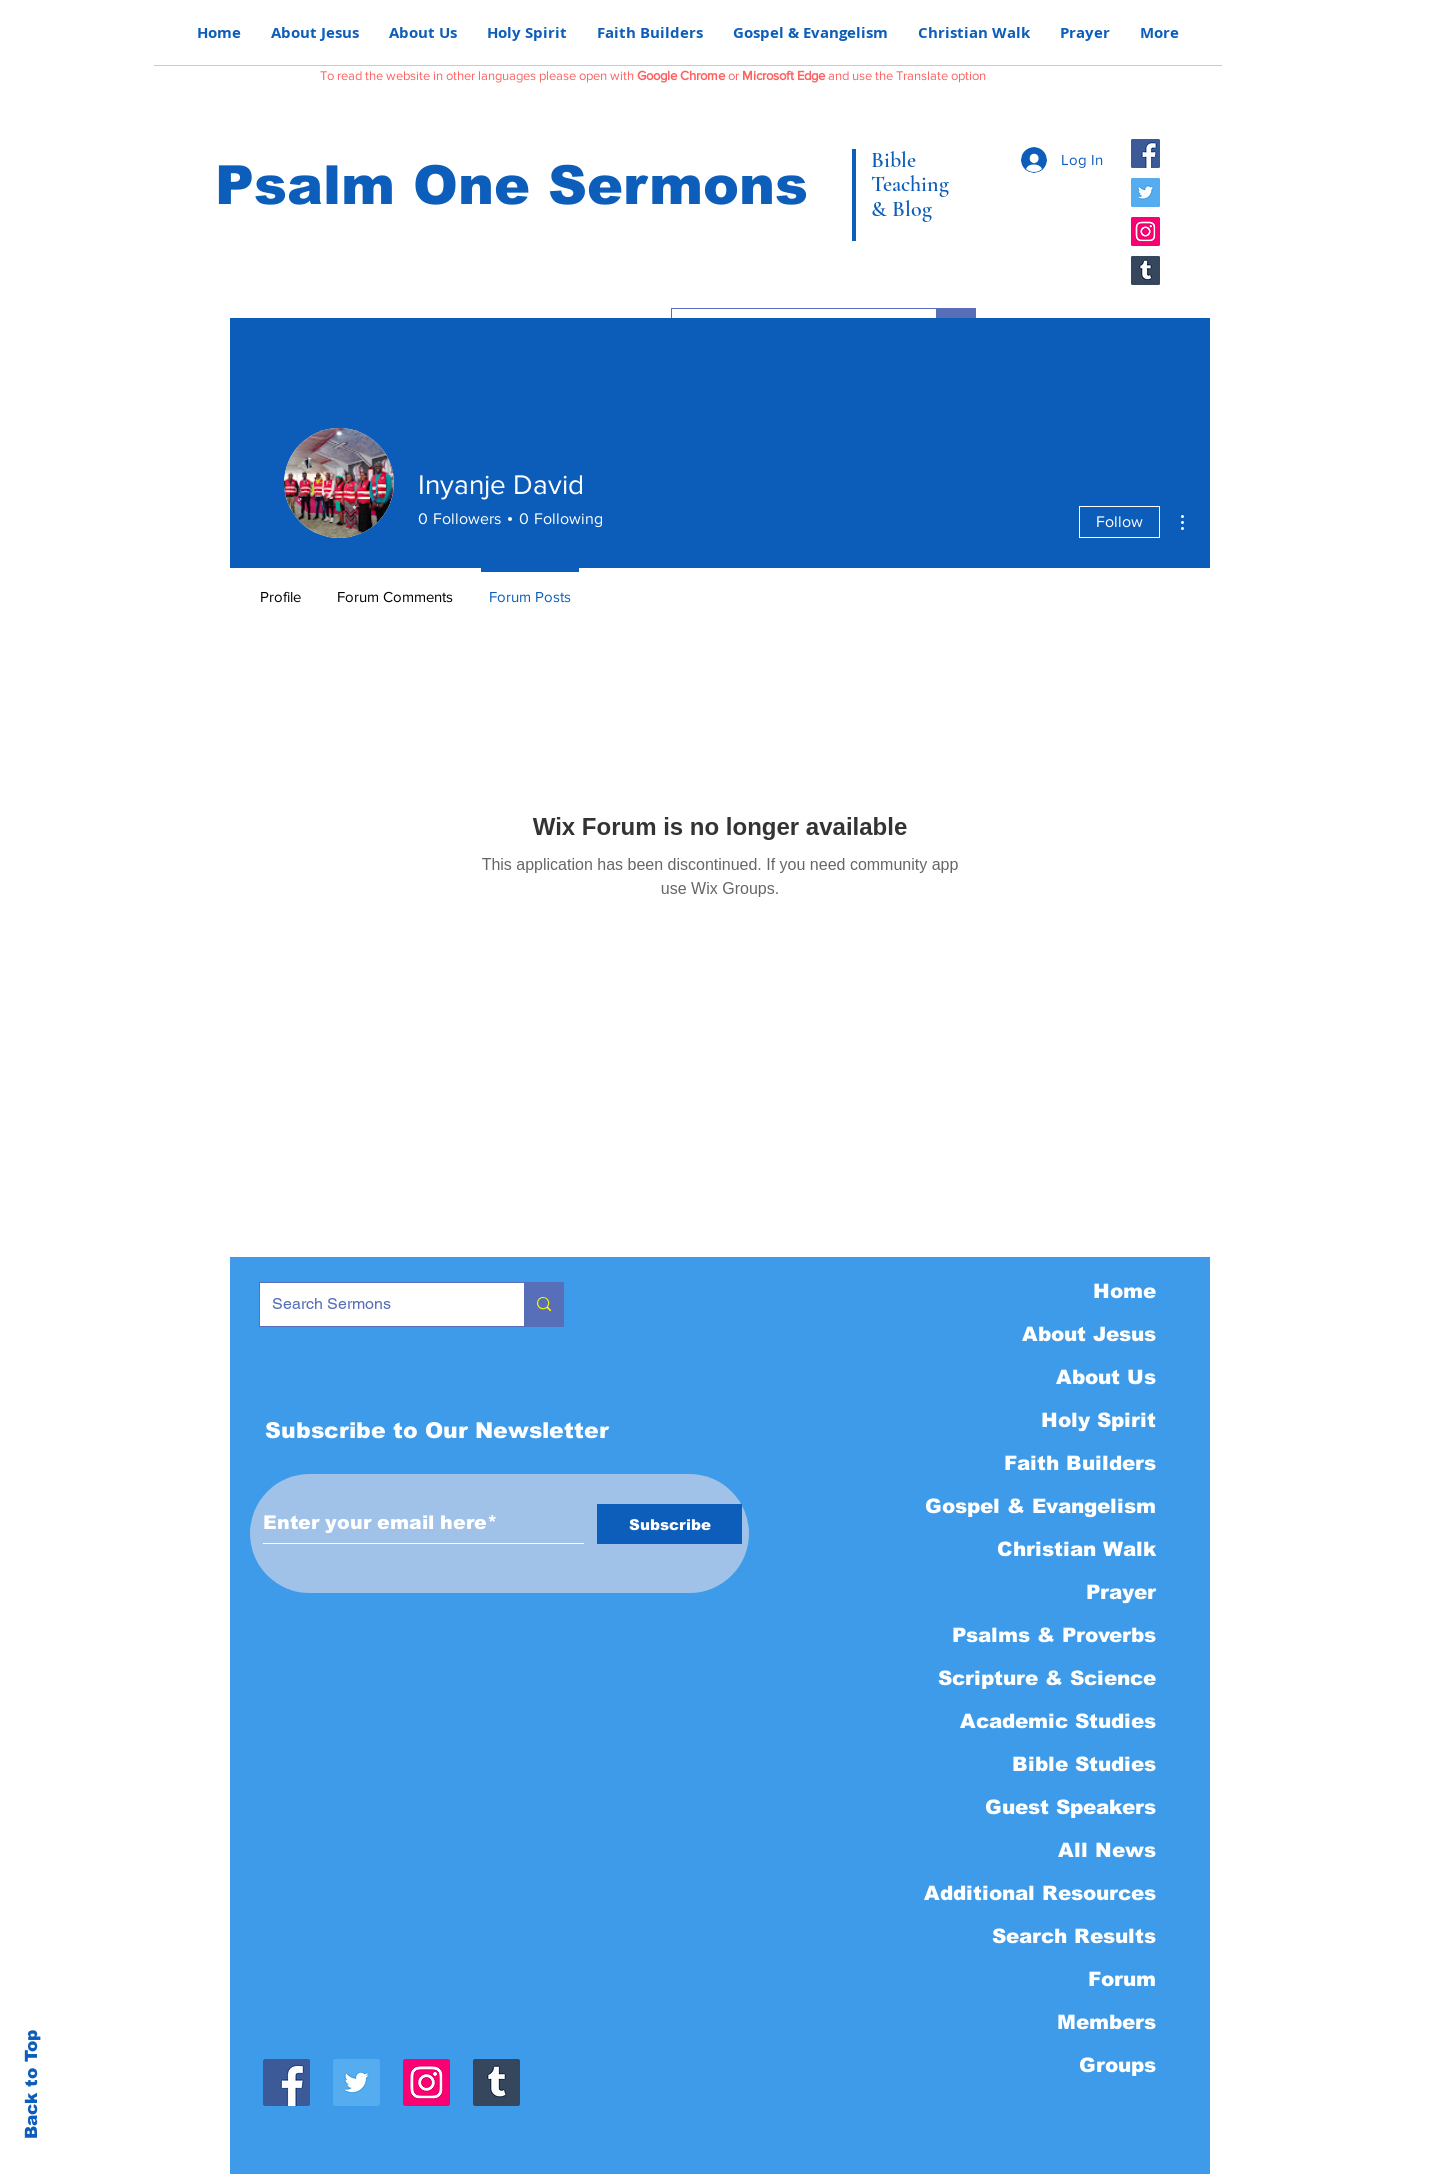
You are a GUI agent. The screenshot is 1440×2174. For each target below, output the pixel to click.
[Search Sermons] (377, 1304)
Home (1124, 1291)
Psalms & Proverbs (1054, 1635)
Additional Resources (1040, 1893)
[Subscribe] (669, 1524)
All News (1107, 1850)
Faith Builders (1080, 1463)
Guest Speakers (1070, 1807)
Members (1106, 2022)
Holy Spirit (1098, 1420)
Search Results (1074, 1936)
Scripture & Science (1047, 1678)
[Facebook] (1145, 153)
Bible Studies (1084, 1764)
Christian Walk (1076, 1549)
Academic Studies (1058, 1721)
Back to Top (31, 2084)
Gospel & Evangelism (1040, 1506)
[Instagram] (1145, 231)
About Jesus (1089, 1334)
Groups (1117, 2065)
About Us (1106, 1377)
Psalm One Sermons (511, 185)
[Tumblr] (1145, 270)
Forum (1122, 1979)
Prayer (1121, 1592)
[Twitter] (1145, 192)
